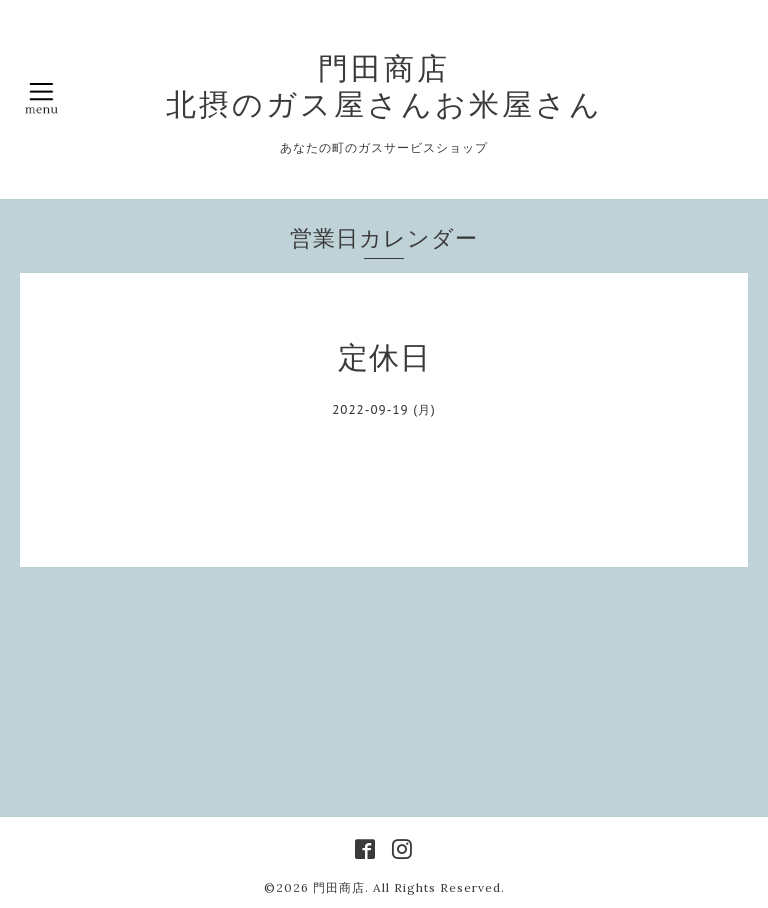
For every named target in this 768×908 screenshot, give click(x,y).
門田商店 (339, 887)
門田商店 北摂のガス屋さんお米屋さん (384, 86)
